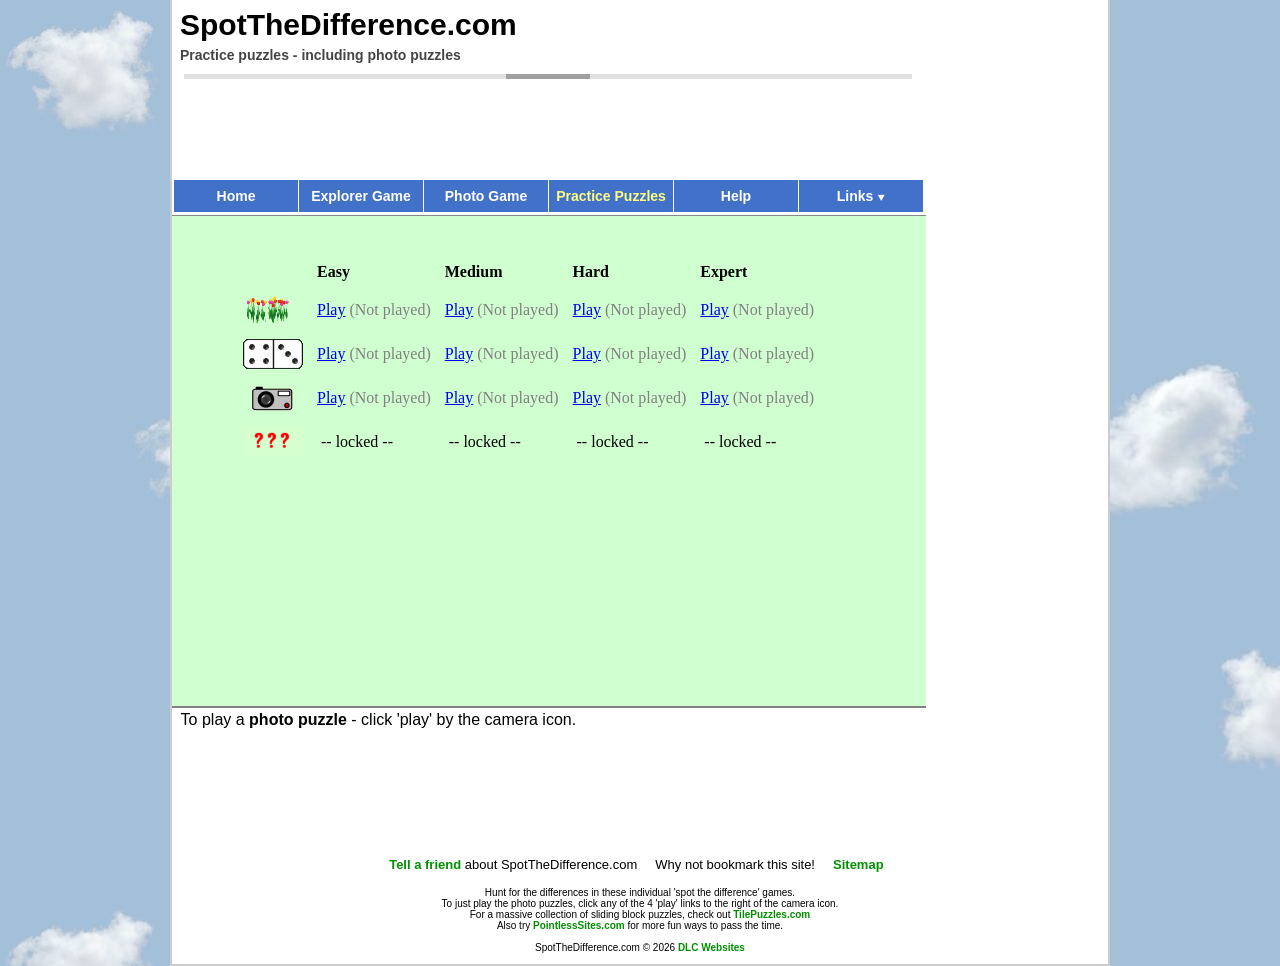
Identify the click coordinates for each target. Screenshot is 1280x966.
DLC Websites (711, 947)
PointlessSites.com (579, 925)
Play (331, 309)
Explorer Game (361, 196)
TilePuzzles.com (771, 914)
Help (736, 196)
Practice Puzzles (611, 196)
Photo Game (486, 196)
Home (236, 196)
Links (861, 196)
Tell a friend (425, 864)
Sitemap (858, 864)
